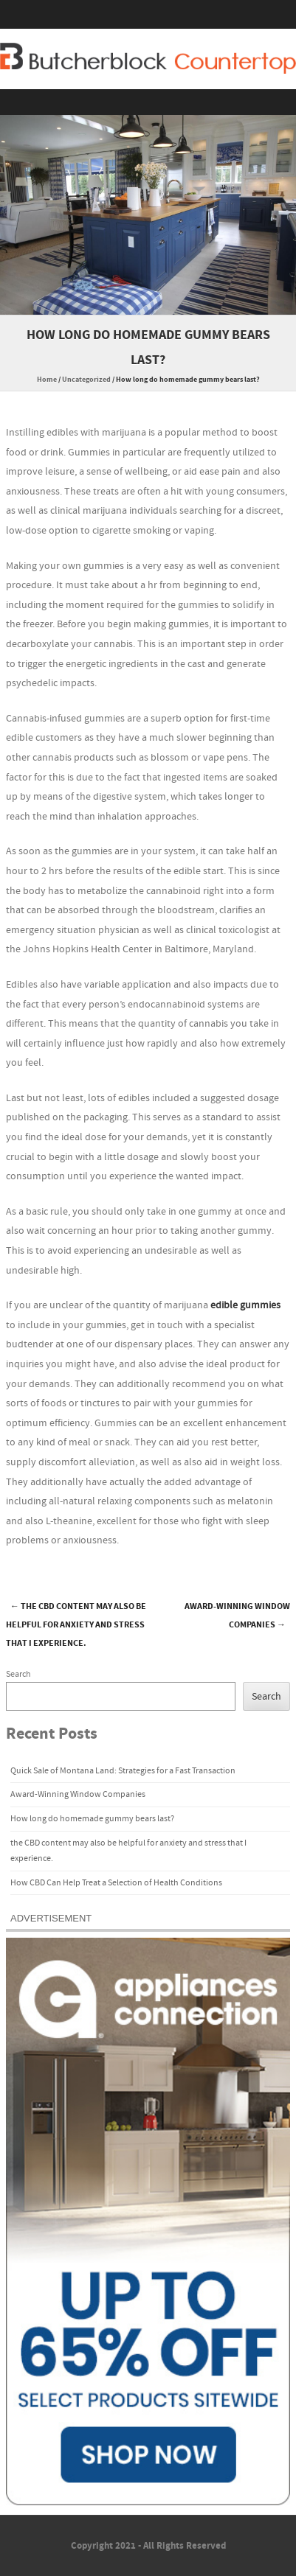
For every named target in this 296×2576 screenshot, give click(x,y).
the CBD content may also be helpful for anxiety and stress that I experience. (76, 1625)
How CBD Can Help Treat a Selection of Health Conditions (116, 1882)
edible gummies (245, 1305)
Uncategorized (86, 379)
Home (47, 379)
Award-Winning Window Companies (237, 1615)
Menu (148, 102)
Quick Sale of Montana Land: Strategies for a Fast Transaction (122, 1770)
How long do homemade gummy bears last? (92, 1818)
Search (18, 1674)
